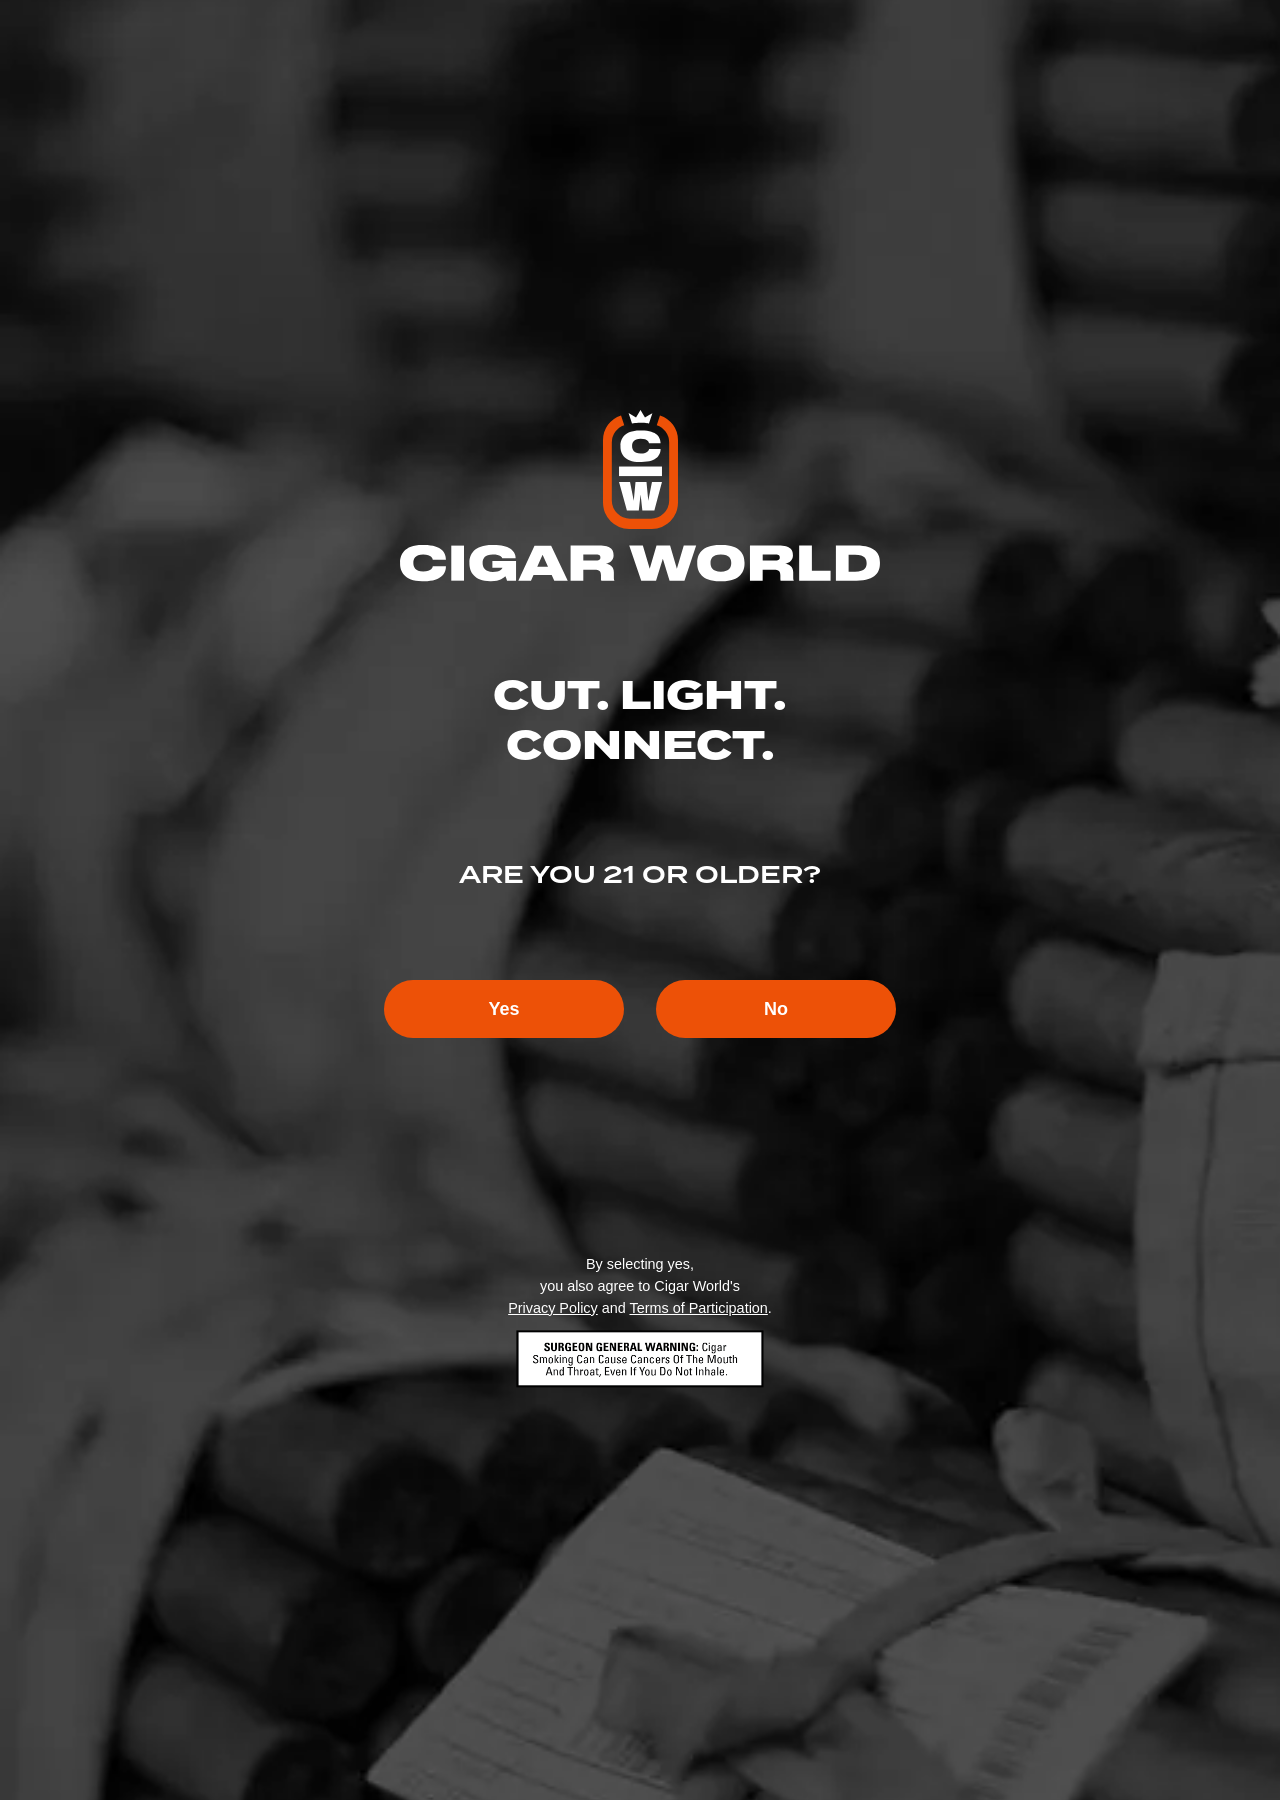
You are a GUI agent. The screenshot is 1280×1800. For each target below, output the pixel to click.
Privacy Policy (553, 1308)
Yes (503, 1009)
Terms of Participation (698, 1308)
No (776, 1009)
